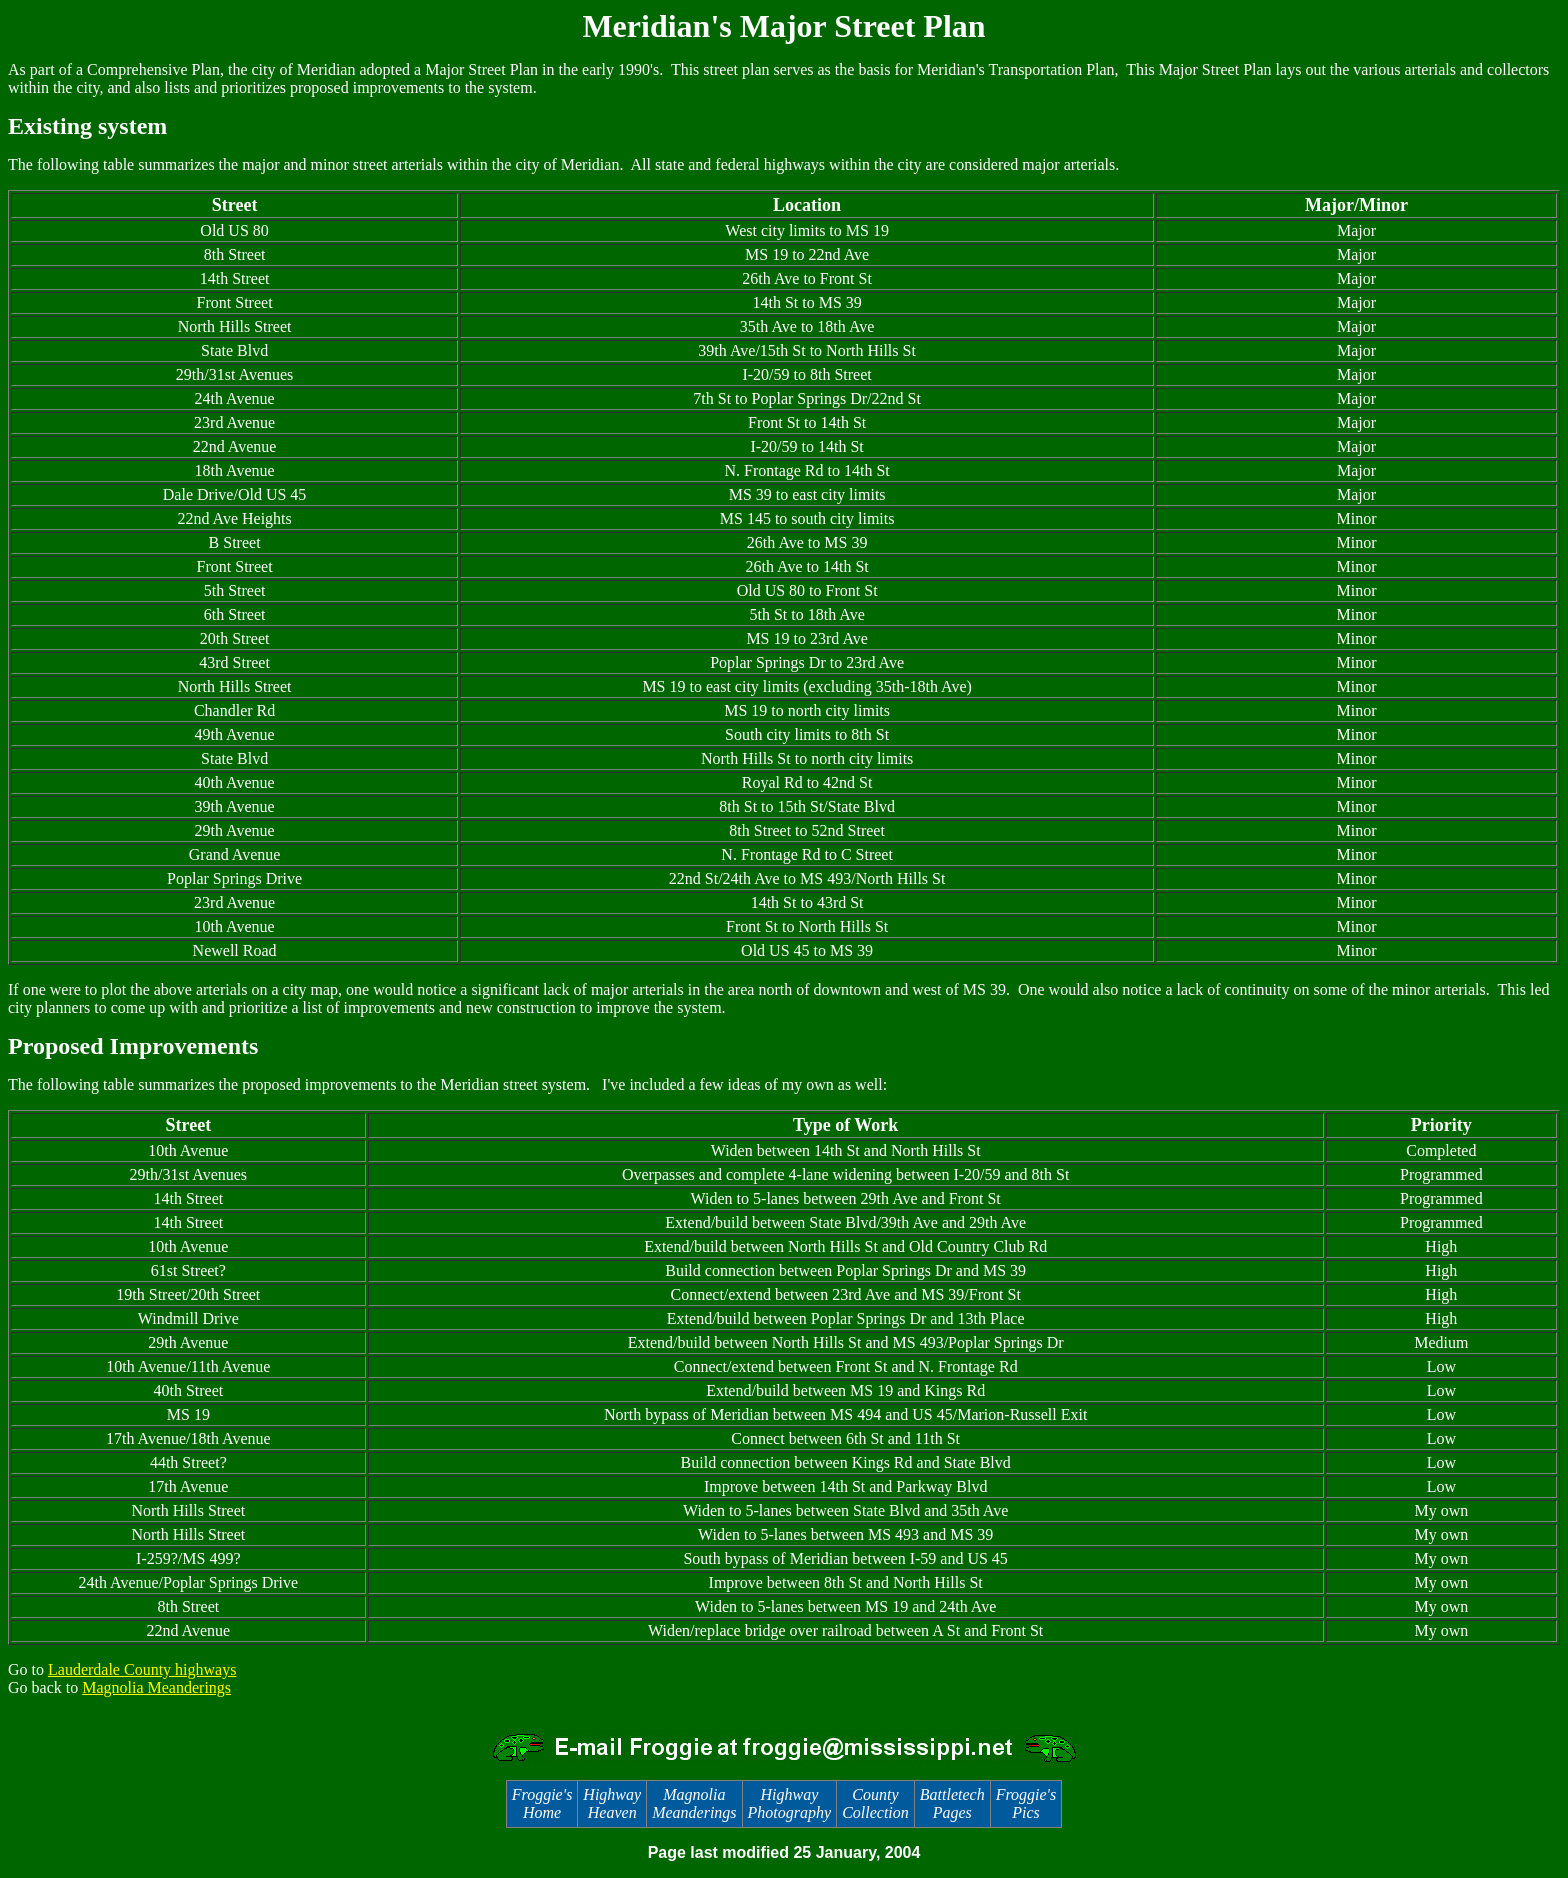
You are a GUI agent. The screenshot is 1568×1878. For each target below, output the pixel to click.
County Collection (875, 1803)
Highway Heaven (612, 1803)
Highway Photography (790, 1803)
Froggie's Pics (1026, 1803)
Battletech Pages (952, 1803)
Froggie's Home (542, 1803)
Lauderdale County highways (142, 1669)
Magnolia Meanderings (156, 1687)
